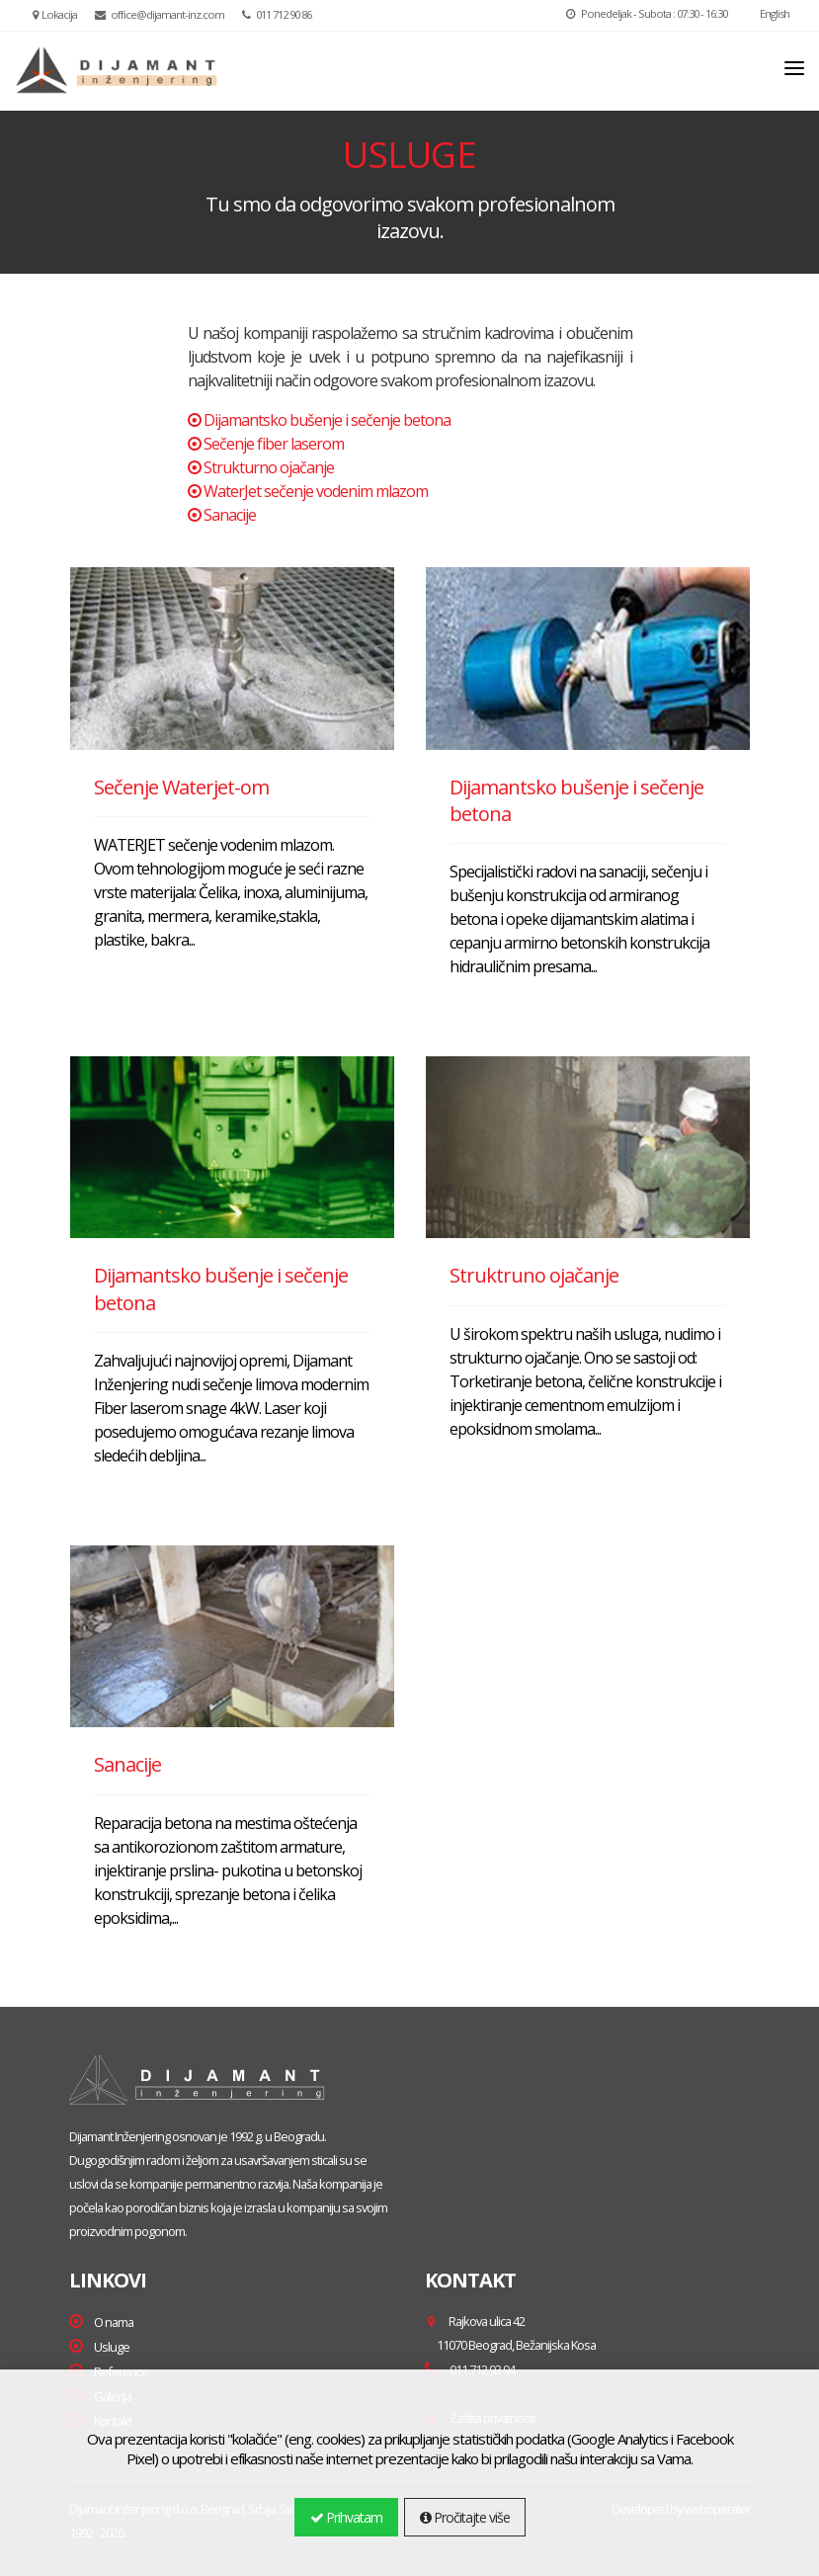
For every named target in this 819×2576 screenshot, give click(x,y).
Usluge (111, 2347)
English (767, 13)
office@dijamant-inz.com (159, 14)
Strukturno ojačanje (269, 467)
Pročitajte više (465, 2517)
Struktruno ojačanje (534, 1275)
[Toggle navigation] (794, 68)
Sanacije (230, 515)
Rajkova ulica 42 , (510, 2333)
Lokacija (55, 14)
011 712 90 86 (276, 14)
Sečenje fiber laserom (274, 444)
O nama (113, 2322)
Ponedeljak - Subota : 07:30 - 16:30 (646, 13)
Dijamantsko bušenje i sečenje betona (327, 420)
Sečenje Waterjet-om (181, 787)
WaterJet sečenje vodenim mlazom (316, 491)
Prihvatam (346, 2517)
